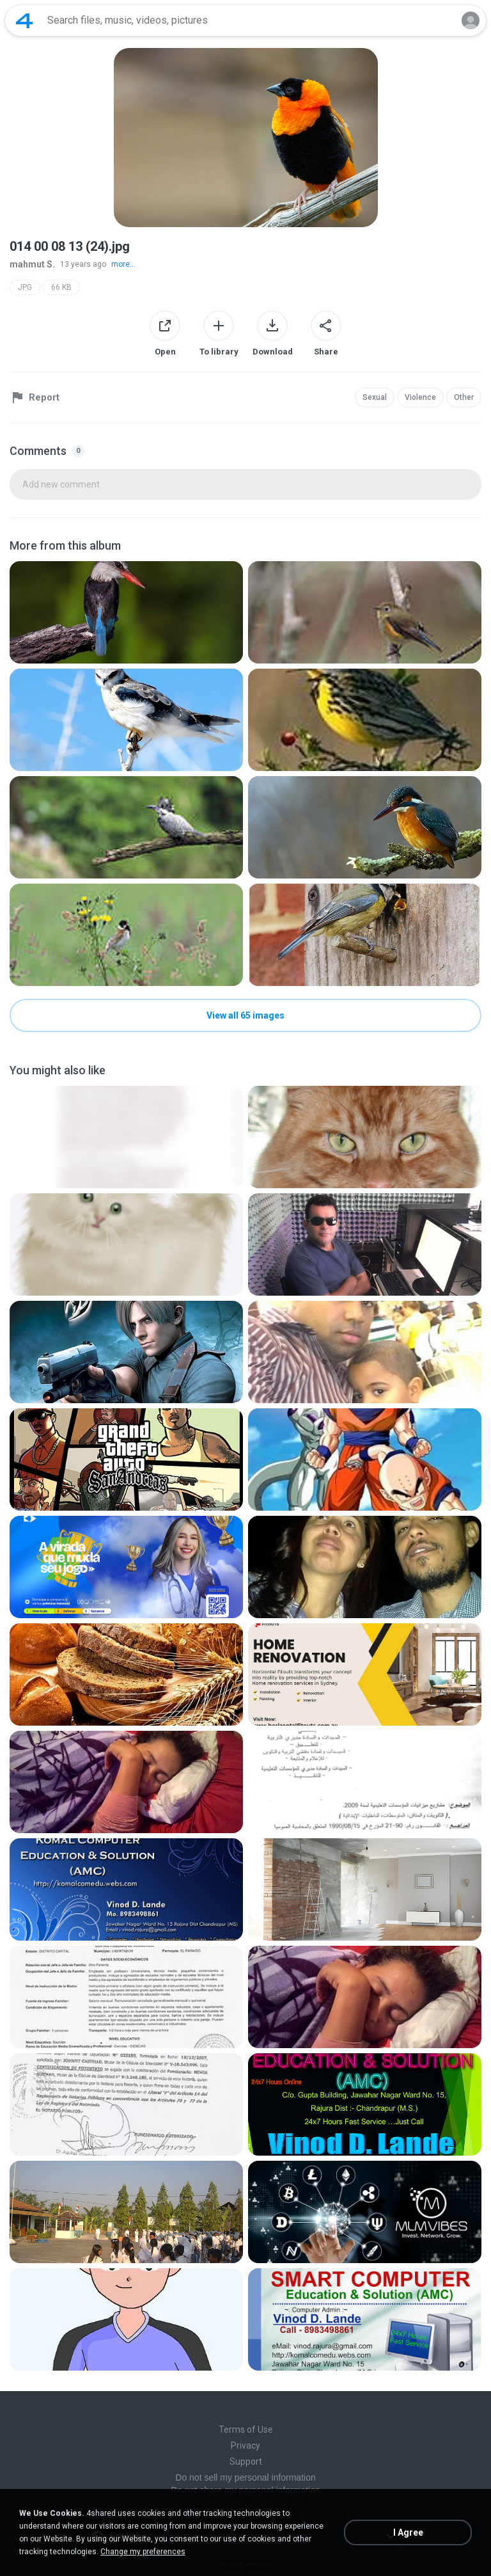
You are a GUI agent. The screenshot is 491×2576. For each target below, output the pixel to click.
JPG (25, 287)
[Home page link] (24, 20)
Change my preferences (142, 2551)
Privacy (245, 2445)
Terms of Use (246, 2429)
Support (246, 2461)
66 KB (61, 287)
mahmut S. (32, 264)
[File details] (126, 612)
